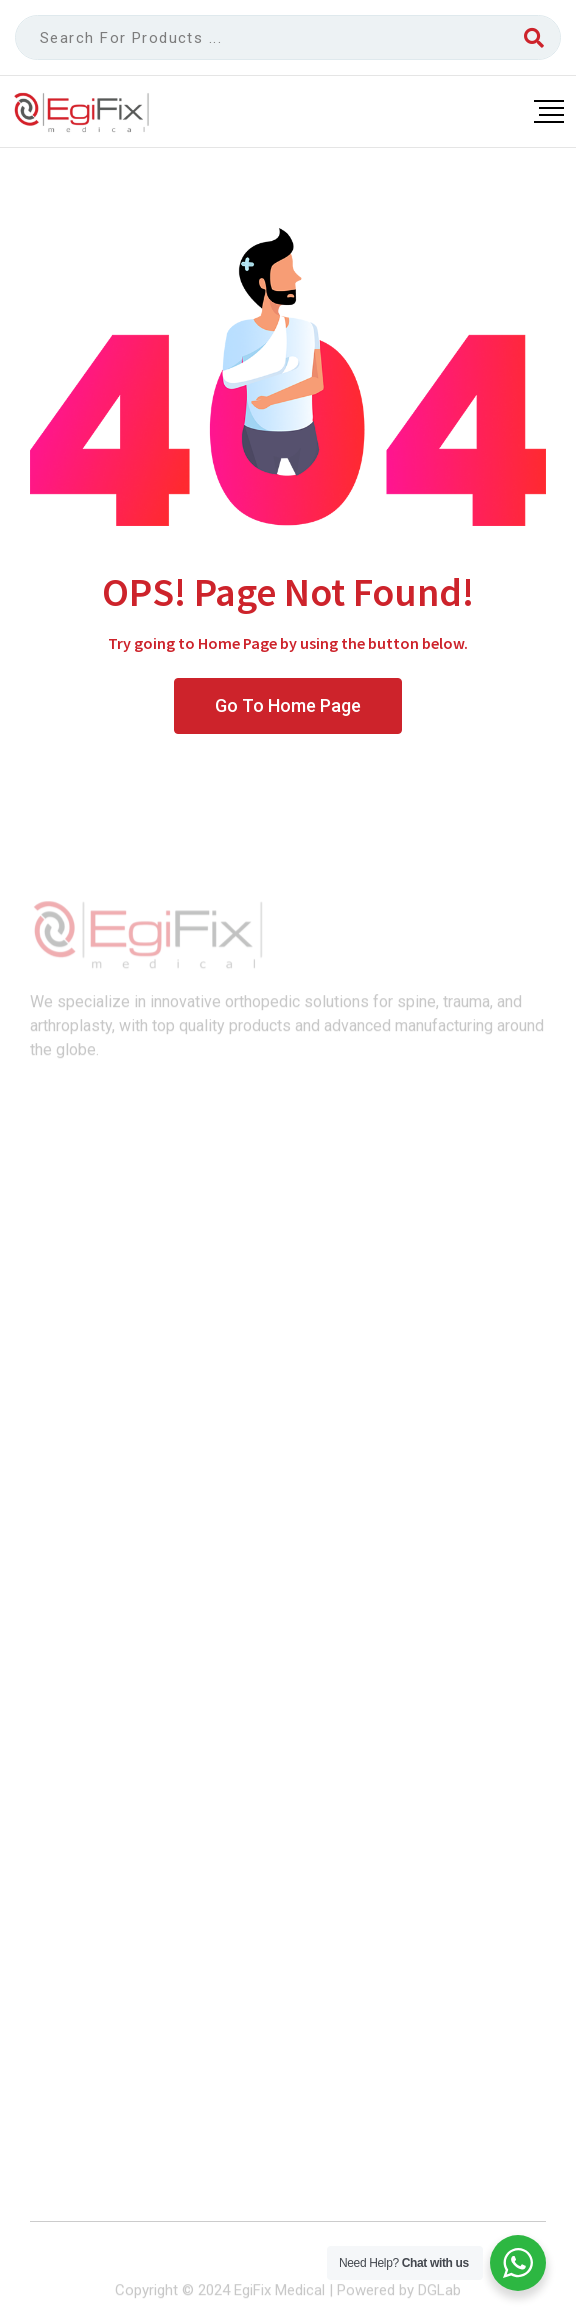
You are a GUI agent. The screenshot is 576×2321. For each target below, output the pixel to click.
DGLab (439, 2298)
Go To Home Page (288, 705)
